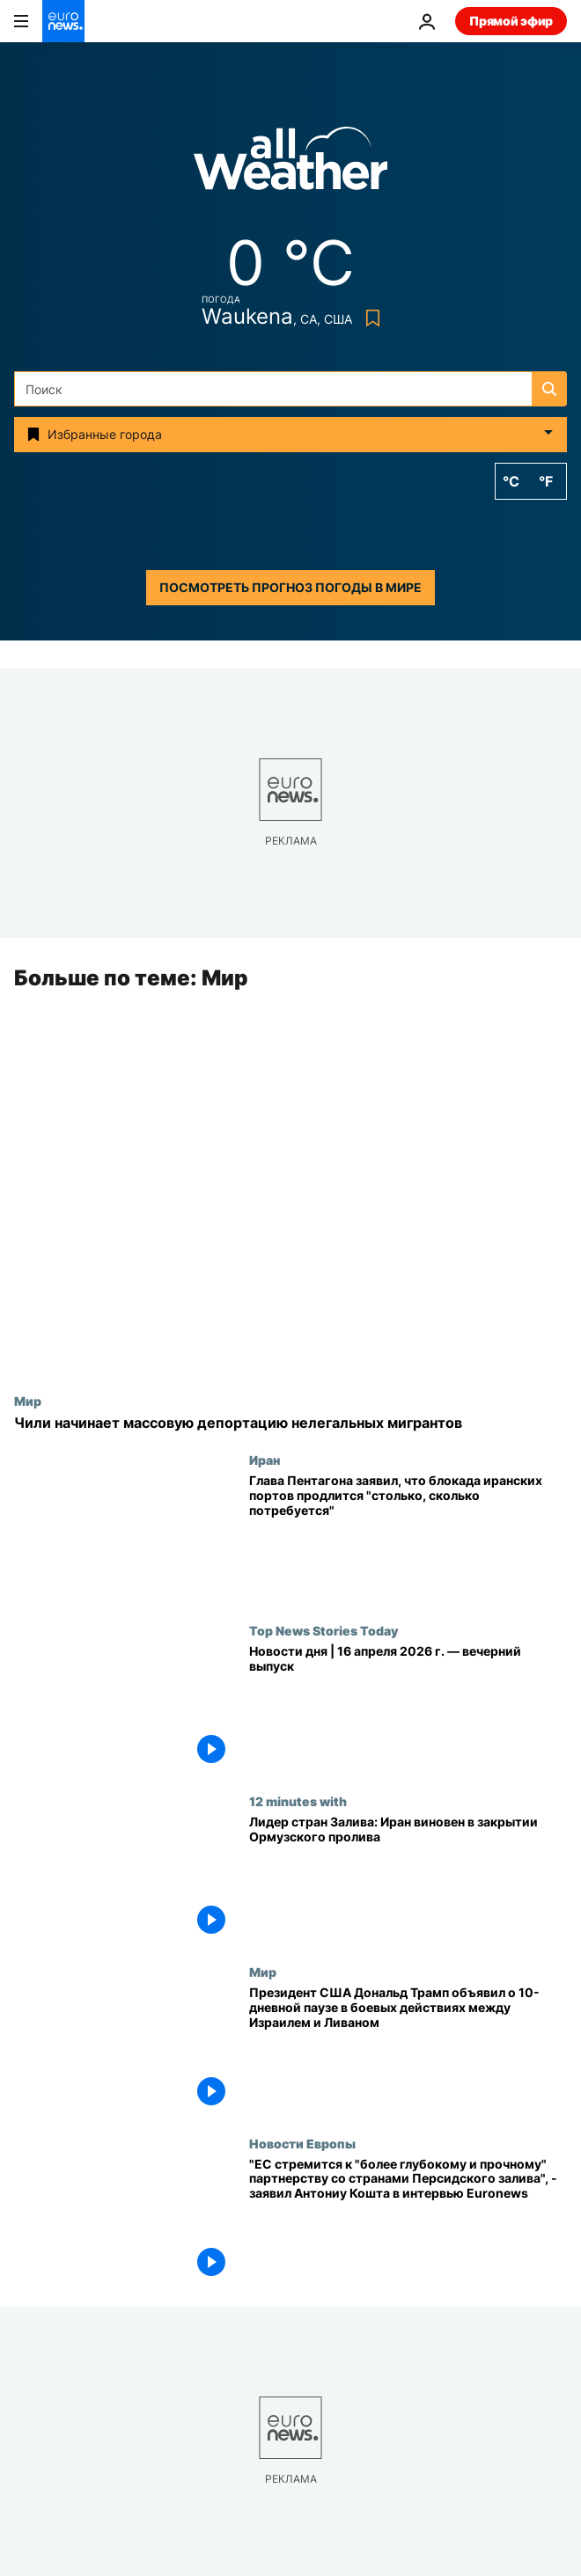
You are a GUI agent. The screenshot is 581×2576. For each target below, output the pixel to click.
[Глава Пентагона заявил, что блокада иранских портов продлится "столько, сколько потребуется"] (408, 1539)
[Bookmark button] (369, 318)
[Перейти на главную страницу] (63, 21)
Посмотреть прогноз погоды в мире (290, 587)
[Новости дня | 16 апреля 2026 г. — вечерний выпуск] (408, 1709)
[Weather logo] (290, 164)
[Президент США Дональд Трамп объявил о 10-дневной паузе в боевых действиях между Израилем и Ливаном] (408, 2051)
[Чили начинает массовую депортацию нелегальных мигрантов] (290, 1423)
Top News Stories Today (323, 1631)
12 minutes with (298, 1802)
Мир (27, 1401)
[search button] (549, 388)
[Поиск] (290, 388)
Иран (264, 1460)
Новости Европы (302, 2143)
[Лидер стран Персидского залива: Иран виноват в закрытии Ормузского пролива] (408, 1880)
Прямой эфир (511, 20)
